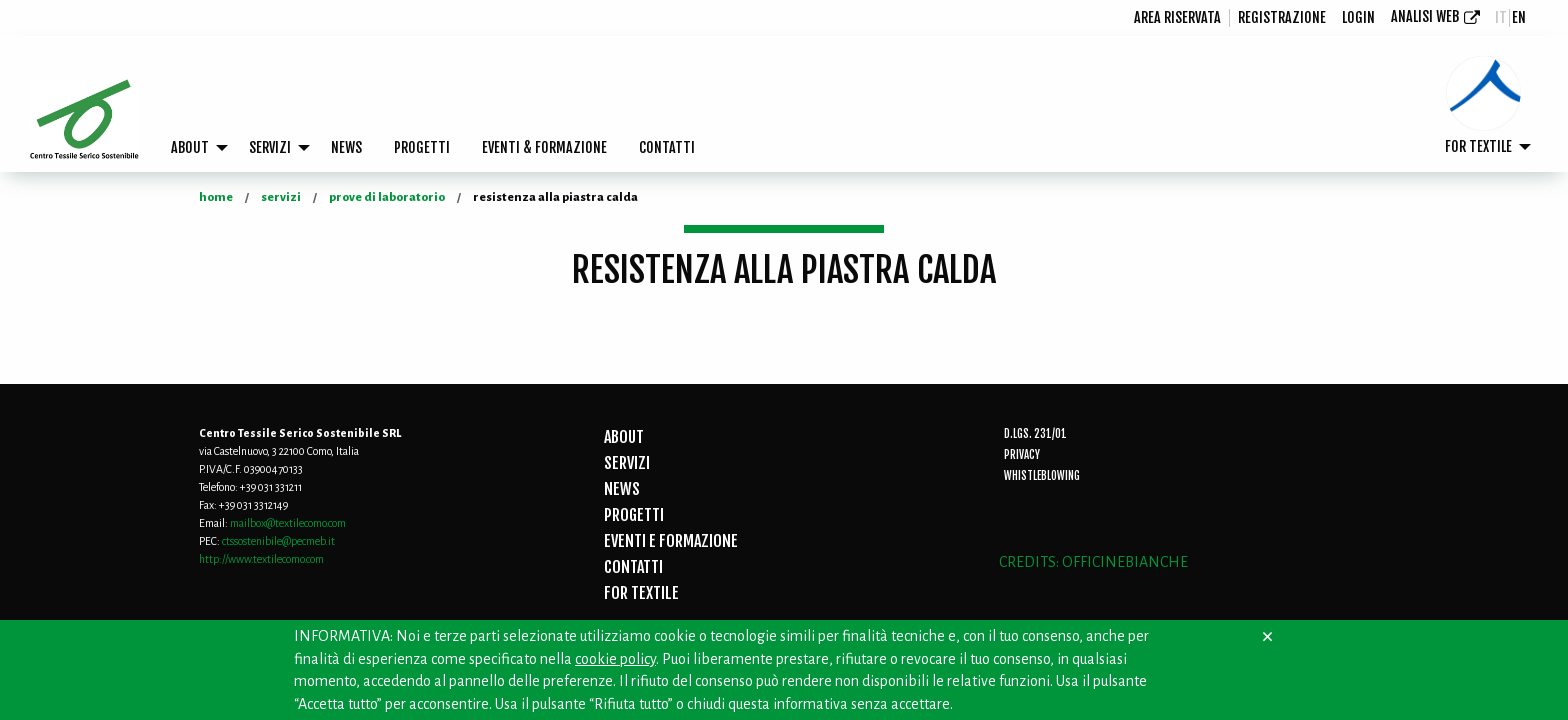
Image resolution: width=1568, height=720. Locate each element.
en (1519, 17)
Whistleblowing (1042, 476)
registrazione (1282, 17)
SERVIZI (270, 147)
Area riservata (1177, 17)
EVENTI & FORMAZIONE (544, 147)
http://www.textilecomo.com (261, 559)
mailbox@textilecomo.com (288, 523)
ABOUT (190, 147)
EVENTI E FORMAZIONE (671, 541)
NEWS (346, 147)
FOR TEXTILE (1478, 146)
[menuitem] (1178, 18)
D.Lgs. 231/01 (1035, 434)
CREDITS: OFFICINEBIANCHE (1093, 562)
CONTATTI (667, 147)
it (1501, 17)
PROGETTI (422, 147)
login (1358, 17)
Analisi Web (1425, 16)
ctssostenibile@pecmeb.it (278, 541)
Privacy (1022, 455)
